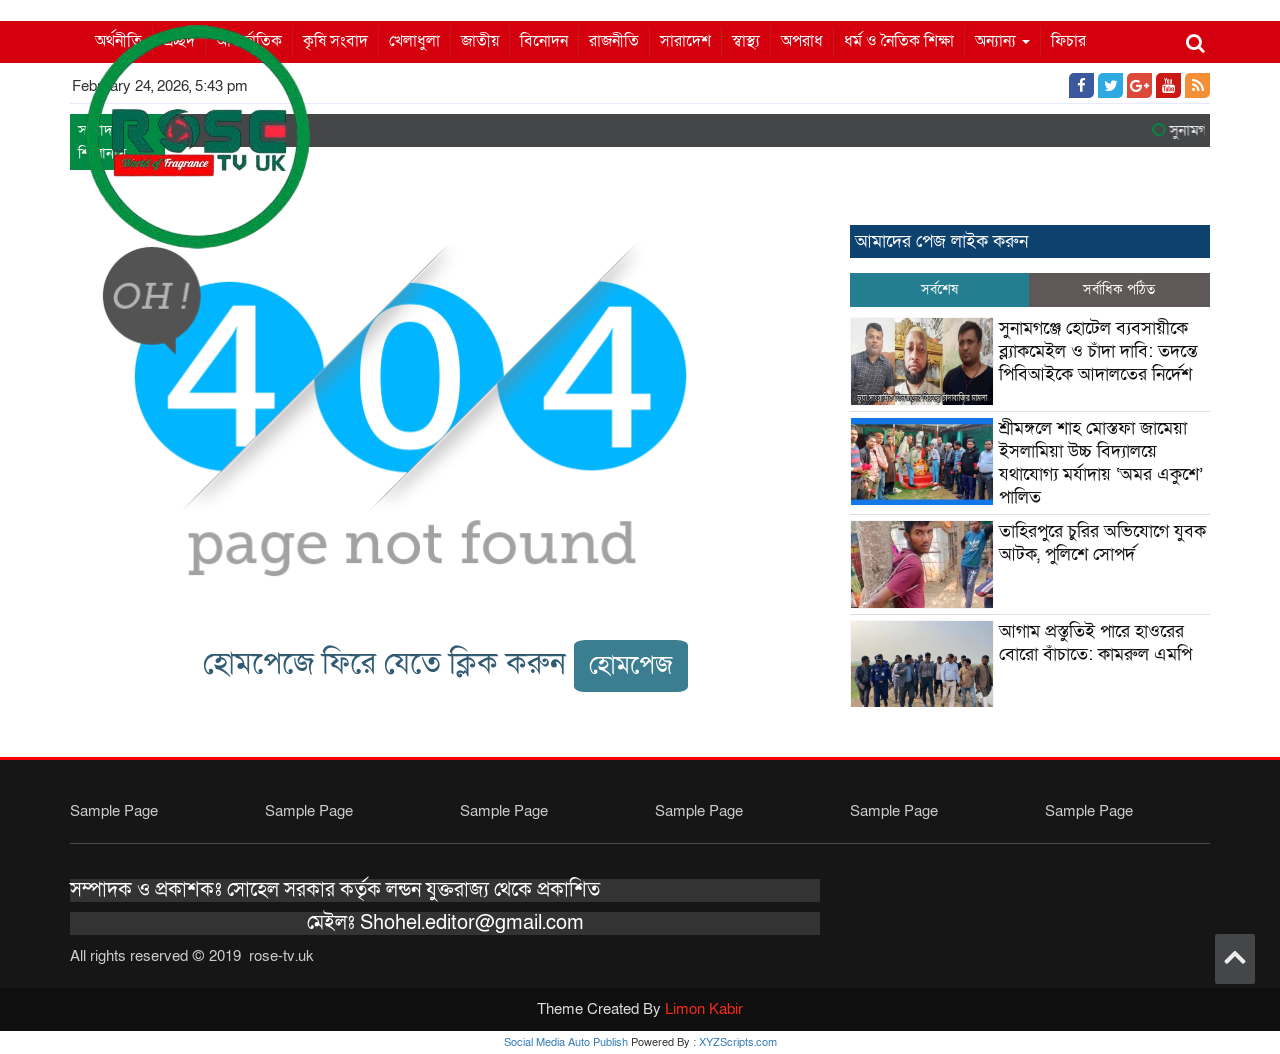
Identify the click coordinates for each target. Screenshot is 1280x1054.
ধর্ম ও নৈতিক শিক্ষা (899, 41)
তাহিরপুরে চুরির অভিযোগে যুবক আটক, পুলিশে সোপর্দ (1102, 543)
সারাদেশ (685, 41)
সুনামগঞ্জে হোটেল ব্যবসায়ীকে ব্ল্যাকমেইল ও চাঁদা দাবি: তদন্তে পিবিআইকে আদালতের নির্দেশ (1098, 351)
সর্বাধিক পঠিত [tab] (1119, 289)
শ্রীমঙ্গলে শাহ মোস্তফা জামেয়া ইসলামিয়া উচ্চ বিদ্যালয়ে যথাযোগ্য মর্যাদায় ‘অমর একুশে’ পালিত (1101, 463)
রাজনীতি (614, 41)
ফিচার (1068, 41)
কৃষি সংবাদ (335, 41)
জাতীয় (480, 41)
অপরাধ (802, 41)
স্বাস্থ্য (746, 41)
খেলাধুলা (414, 41)
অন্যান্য (1002, 41)
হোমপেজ (631, 665)
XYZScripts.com (738, 1042)
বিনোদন (544, 41)
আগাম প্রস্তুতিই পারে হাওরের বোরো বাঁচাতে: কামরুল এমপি (1095, 643)
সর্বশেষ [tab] (939, 289)
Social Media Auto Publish (566, 1042)
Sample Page (114, 811)
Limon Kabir (704, 1009)
